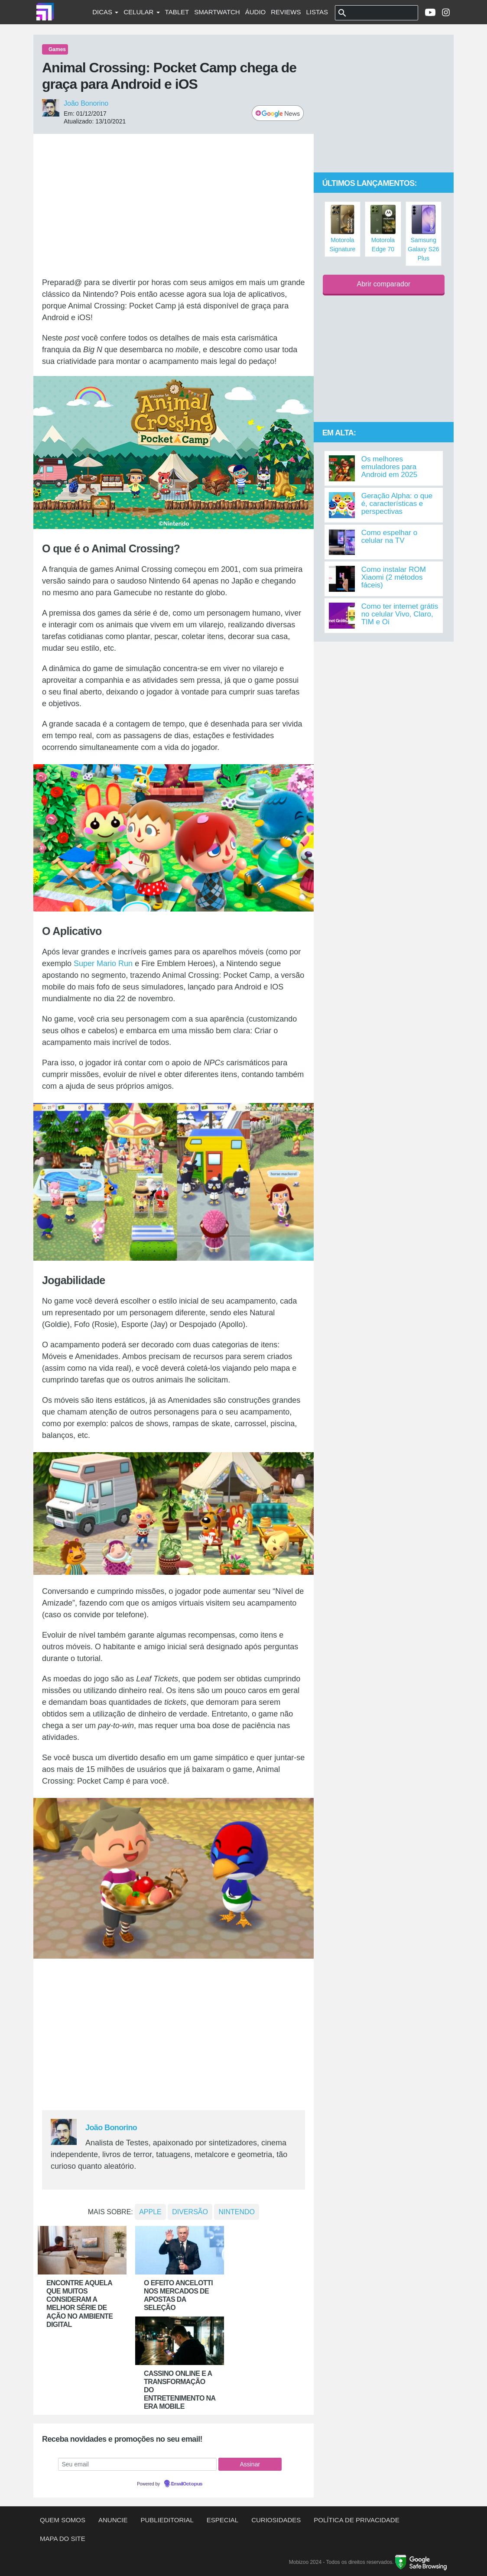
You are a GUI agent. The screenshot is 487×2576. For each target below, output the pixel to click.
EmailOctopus (186, 2484)
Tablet (177, 12)
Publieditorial (167, 2520)
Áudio (255, 12)
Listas (317, 12)
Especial (222, 2520)
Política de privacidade (356, 2520)
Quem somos (62, 2520)
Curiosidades (276, 2520)
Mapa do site (62, 2538)
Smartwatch (217, 12)
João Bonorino (86, 103)
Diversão (190, 2212)
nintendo (236, 2212)
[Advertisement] (173, 205)
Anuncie (113, 2520)
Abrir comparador (384, 284)
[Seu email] (137, 2464)
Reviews (286, 12)
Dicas (105, 12)
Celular (141, 12)
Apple (150, 2212)
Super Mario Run (103, 963)
